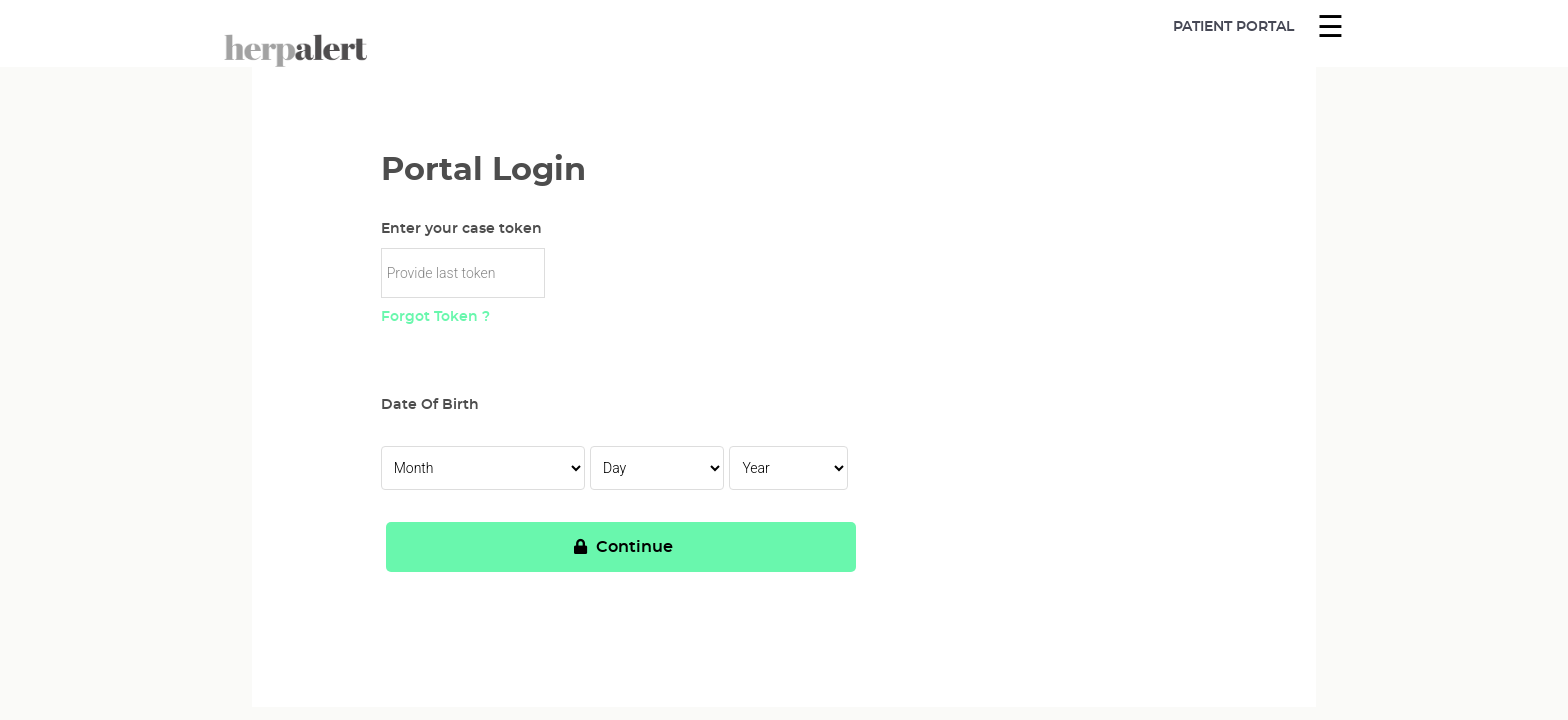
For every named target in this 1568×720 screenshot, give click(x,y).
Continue (621, 547)
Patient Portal (1233, 27)
